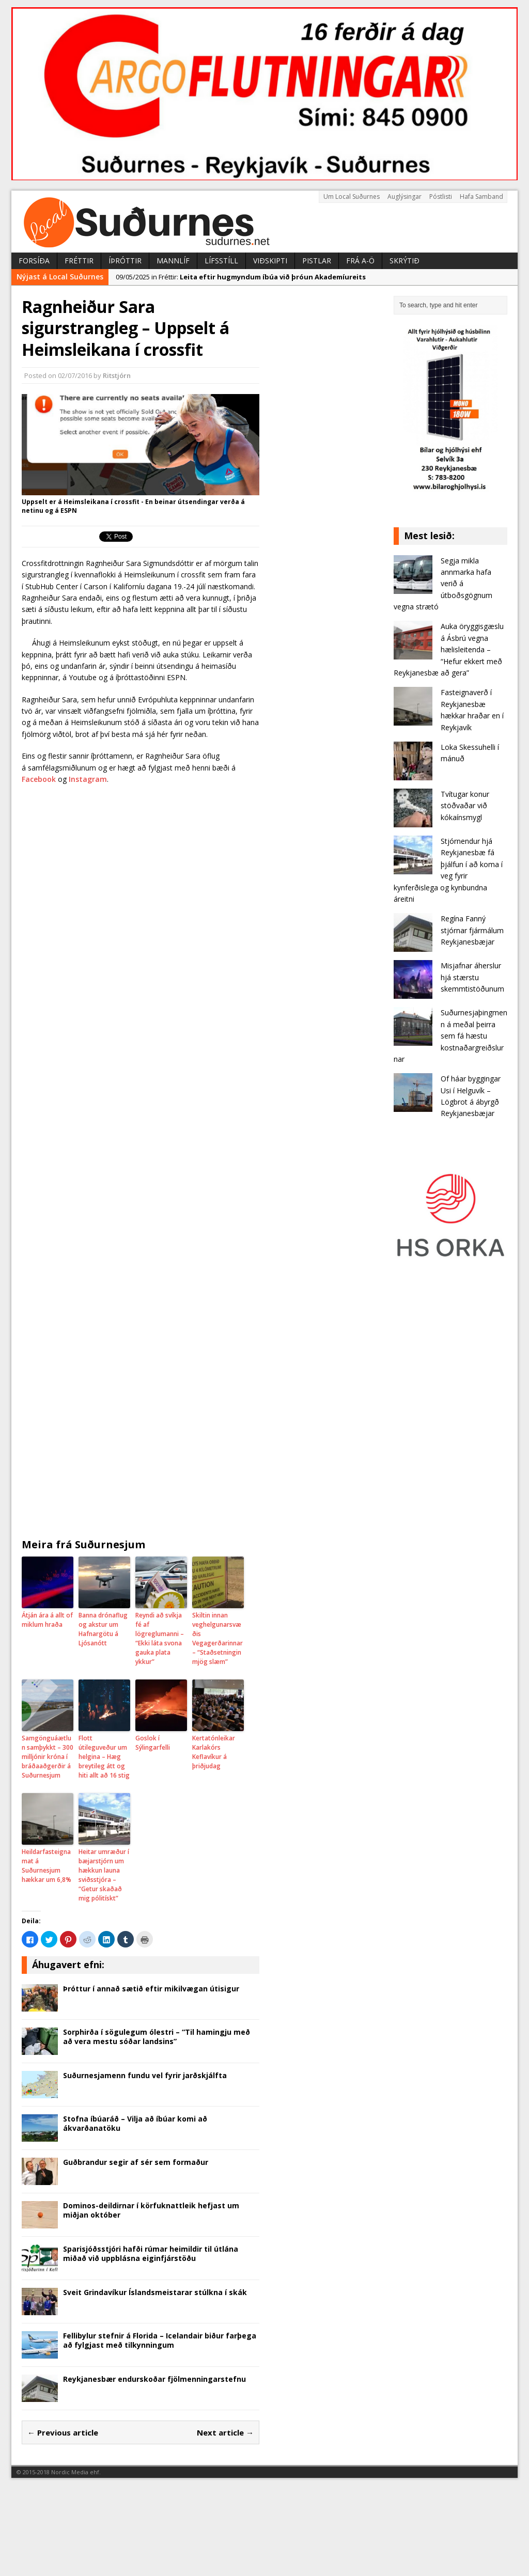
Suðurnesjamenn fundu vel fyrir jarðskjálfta (145, 2075)
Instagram (88, 779)
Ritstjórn (117, 375)
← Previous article (62, 2432)
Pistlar (316, 260)
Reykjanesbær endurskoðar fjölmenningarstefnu (154, 2379)
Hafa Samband (481, 196)
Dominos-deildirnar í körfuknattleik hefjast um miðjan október (151, 2210)
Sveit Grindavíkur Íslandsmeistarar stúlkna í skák (155, 2292)
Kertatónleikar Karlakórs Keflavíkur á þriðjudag (213, 1752)
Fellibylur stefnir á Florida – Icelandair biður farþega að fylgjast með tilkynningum (159, 2340)
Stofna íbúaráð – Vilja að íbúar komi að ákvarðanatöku (135, 2123)
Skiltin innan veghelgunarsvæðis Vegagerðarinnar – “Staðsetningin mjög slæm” (217, 1638)
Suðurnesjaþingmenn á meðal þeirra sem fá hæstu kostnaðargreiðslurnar (450, 1036)
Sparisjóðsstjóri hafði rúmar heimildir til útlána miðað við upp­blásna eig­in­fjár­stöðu (150, 2253)
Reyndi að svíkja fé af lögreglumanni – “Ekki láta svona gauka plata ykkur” (159, 1638)
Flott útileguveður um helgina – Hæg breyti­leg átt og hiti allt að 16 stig (104, 1757)
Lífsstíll (221, 260)
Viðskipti (270, 260)
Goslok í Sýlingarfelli (152, 1743)
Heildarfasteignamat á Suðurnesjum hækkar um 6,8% (46, 1865)
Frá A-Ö (360, 260)
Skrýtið (404, 260)
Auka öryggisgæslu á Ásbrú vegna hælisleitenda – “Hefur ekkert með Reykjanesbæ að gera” (449, 649)
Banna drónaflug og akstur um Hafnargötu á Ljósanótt (103, 1629)
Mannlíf (173, 260)
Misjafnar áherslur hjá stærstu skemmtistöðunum (472, 977)
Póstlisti (440, 196)
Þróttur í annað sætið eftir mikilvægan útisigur (151, 1988)
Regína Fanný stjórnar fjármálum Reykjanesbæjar (472, 930)
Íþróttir (125, 260)
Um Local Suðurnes (351, 196)
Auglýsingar (404, 196)
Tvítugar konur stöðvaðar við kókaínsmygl (465, 805)
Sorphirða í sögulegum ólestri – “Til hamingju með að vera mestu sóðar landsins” (156, 2036)
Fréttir (79, 260)
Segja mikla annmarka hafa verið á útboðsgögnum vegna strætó (443, 584)
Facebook (39, 779)
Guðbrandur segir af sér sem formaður (135, 2162)
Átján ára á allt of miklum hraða (47, 1620)
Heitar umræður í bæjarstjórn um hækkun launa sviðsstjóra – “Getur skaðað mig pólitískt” (104, 1875)
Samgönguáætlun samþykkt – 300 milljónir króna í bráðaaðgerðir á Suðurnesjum (47, 1757)
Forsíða (34, 260)
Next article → (225, 2432)
